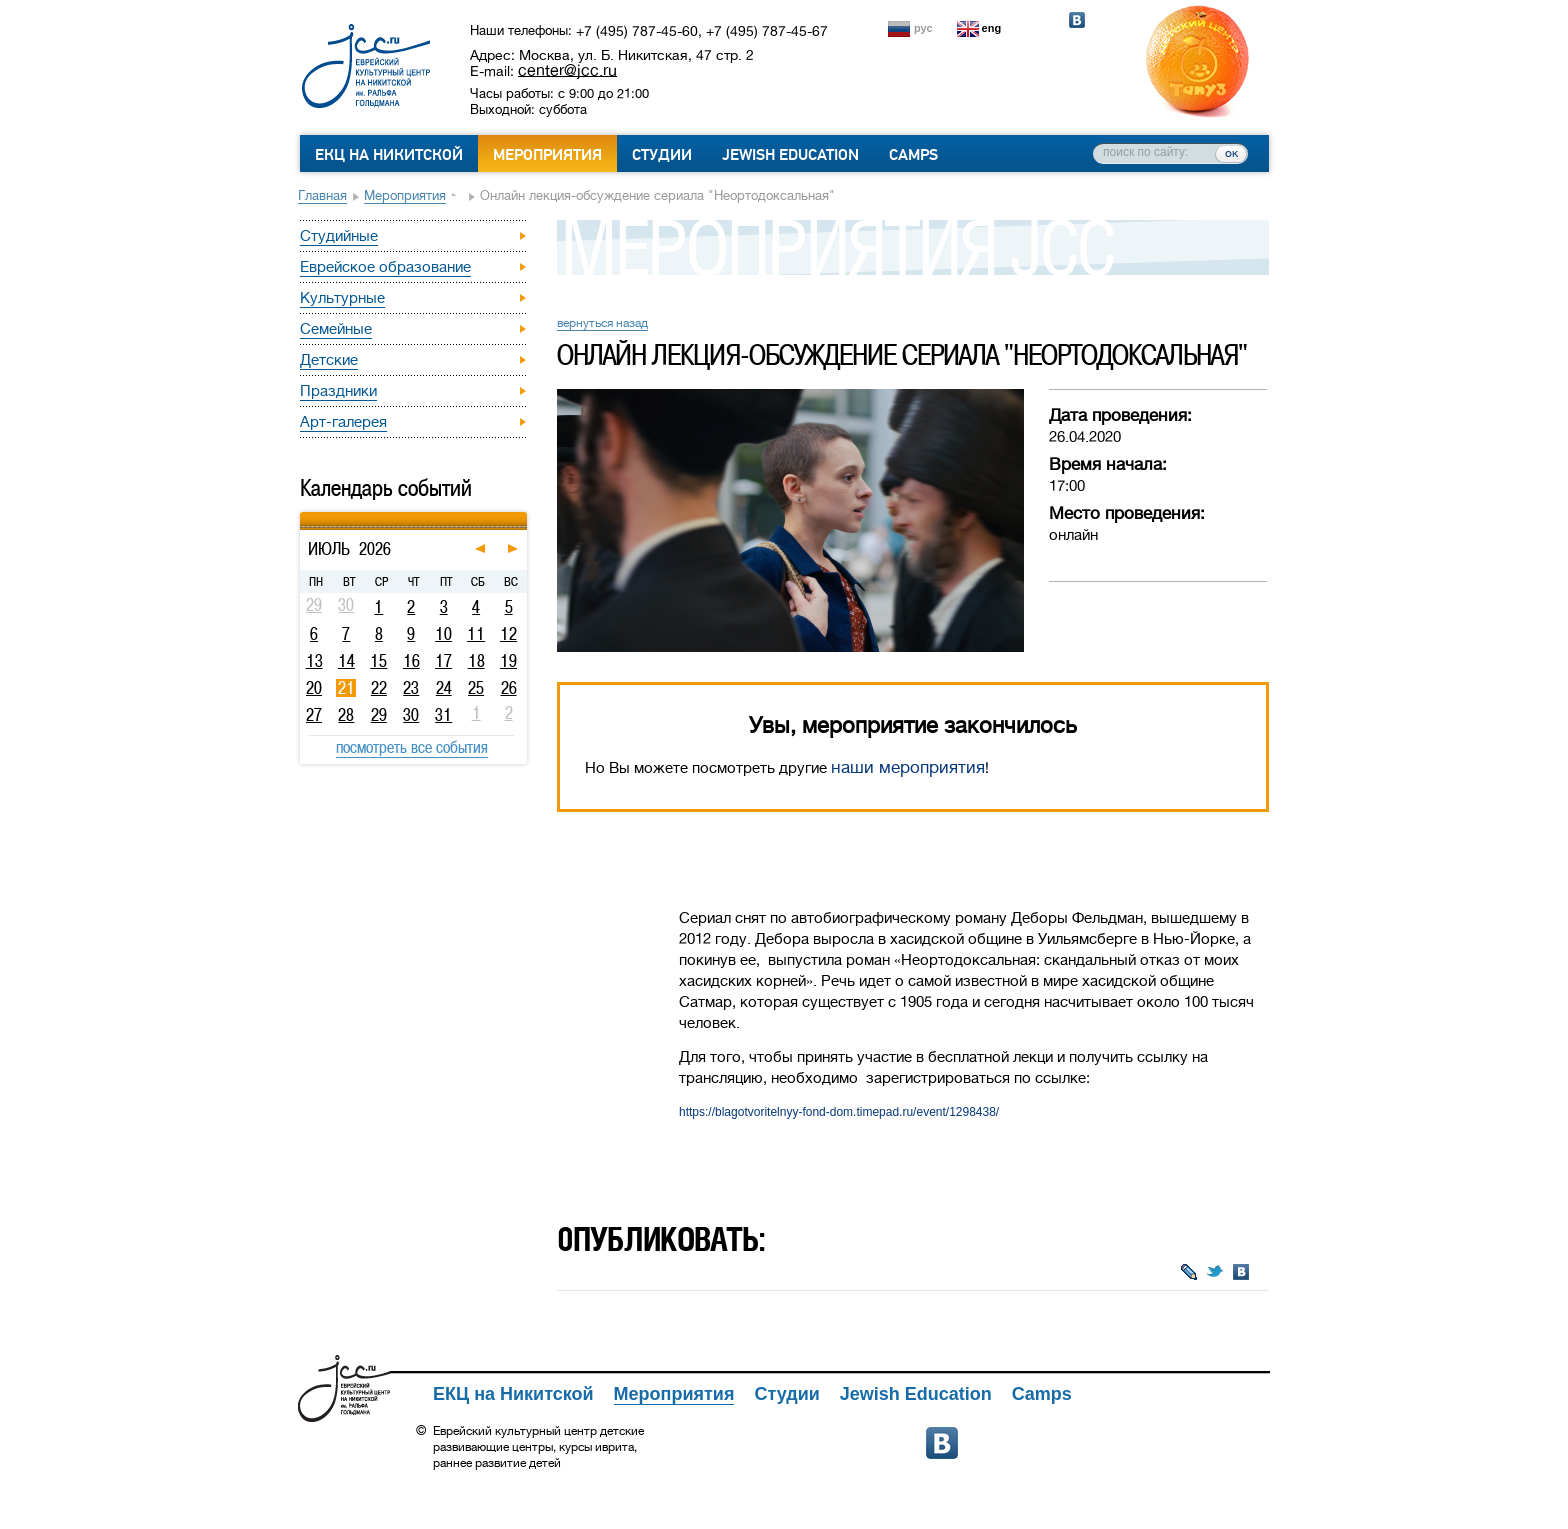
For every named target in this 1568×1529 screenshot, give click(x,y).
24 (444, 688)
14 (346, 661)
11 (476, 634)
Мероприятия (547, 155)
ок (1231, 153)
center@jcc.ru (567, 70)
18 (476, 661)
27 (314, 715)
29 (379, 715)
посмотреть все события (412, 747)
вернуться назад (602, 323)
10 (443, 634)
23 (411, 688)
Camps (913, 155)
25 (476, 688)
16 (411, 661)
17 (443, 661)
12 (508, 634)
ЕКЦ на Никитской (389, 155)
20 (314, 688)
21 (346, 688)
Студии (662, 155)
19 (508, 661)
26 (509, 688)
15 (378, 661)
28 (346, 715)
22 (379, 688)
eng (992, 28)
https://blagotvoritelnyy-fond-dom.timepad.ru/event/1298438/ (839, 1112)
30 (411, 715)
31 (443, 715)
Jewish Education (790, 155)
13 (314, 661)
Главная (322, 195)
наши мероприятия (908, 767)
